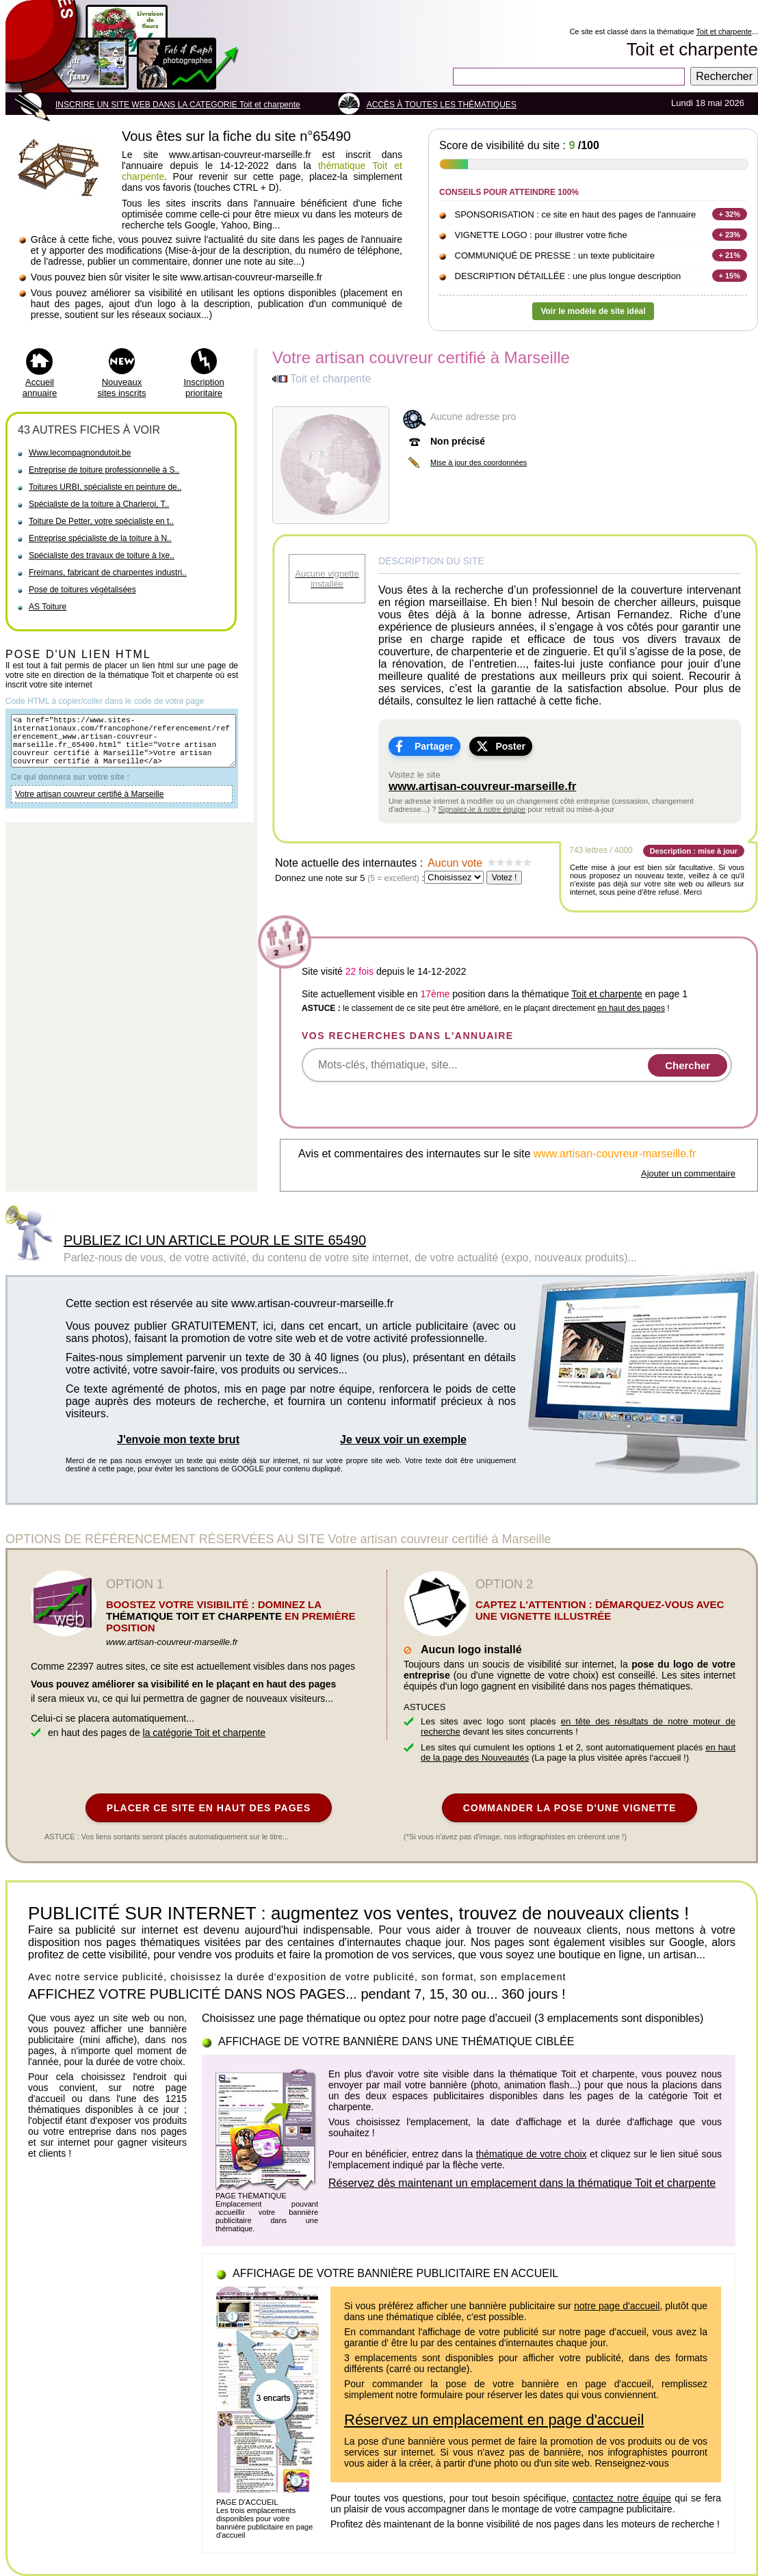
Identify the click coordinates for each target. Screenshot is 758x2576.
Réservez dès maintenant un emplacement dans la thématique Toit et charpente (522, 2183)
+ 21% (730, 255)
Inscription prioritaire (203, 387)
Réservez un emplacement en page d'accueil (494, 2419)
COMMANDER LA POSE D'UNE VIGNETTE (570, 1807)
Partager (434, 746)
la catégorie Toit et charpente (204, 1732)
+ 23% (730, 235)
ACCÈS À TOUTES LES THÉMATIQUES (442, 104)
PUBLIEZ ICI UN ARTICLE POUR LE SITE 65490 (215, 1240)
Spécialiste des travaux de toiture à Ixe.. (101, 555)
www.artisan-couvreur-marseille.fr (482, 786)
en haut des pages (631, 1008)
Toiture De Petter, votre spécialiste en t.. (101, 521)
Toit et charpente (723, 31)
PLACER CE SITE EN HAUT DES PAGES (209, 1807)
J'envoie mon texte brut (178, 1439)
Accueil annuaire (40, 387)
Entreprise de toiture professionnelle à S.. (104, 470)
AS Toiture (47, 607)
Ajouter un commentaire (688, 1173)
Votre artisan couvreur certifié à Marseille (89, 806)
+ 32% (730, 214)
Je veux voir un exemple (403, 1439)
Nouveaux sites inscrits (122, 387)
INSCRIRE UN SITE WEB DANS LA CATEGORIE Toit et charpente (177, 104)
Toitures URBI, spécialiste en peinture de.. (105, 487)
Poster (510, 746)
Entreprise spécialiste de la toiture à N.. (100, 538)
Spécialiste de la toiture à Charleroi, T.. (99, 504)
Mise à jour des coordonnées (478, 462)
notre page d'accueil (616, 2305)
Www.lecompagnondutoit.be (80, 453)
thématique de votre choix (531, 2153)
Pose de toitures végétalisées (82, 589)
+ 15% (730, 276)
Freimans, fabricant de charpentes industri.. (108, 572)
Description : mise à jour (693, 851)
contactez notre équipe (622, 2498)
